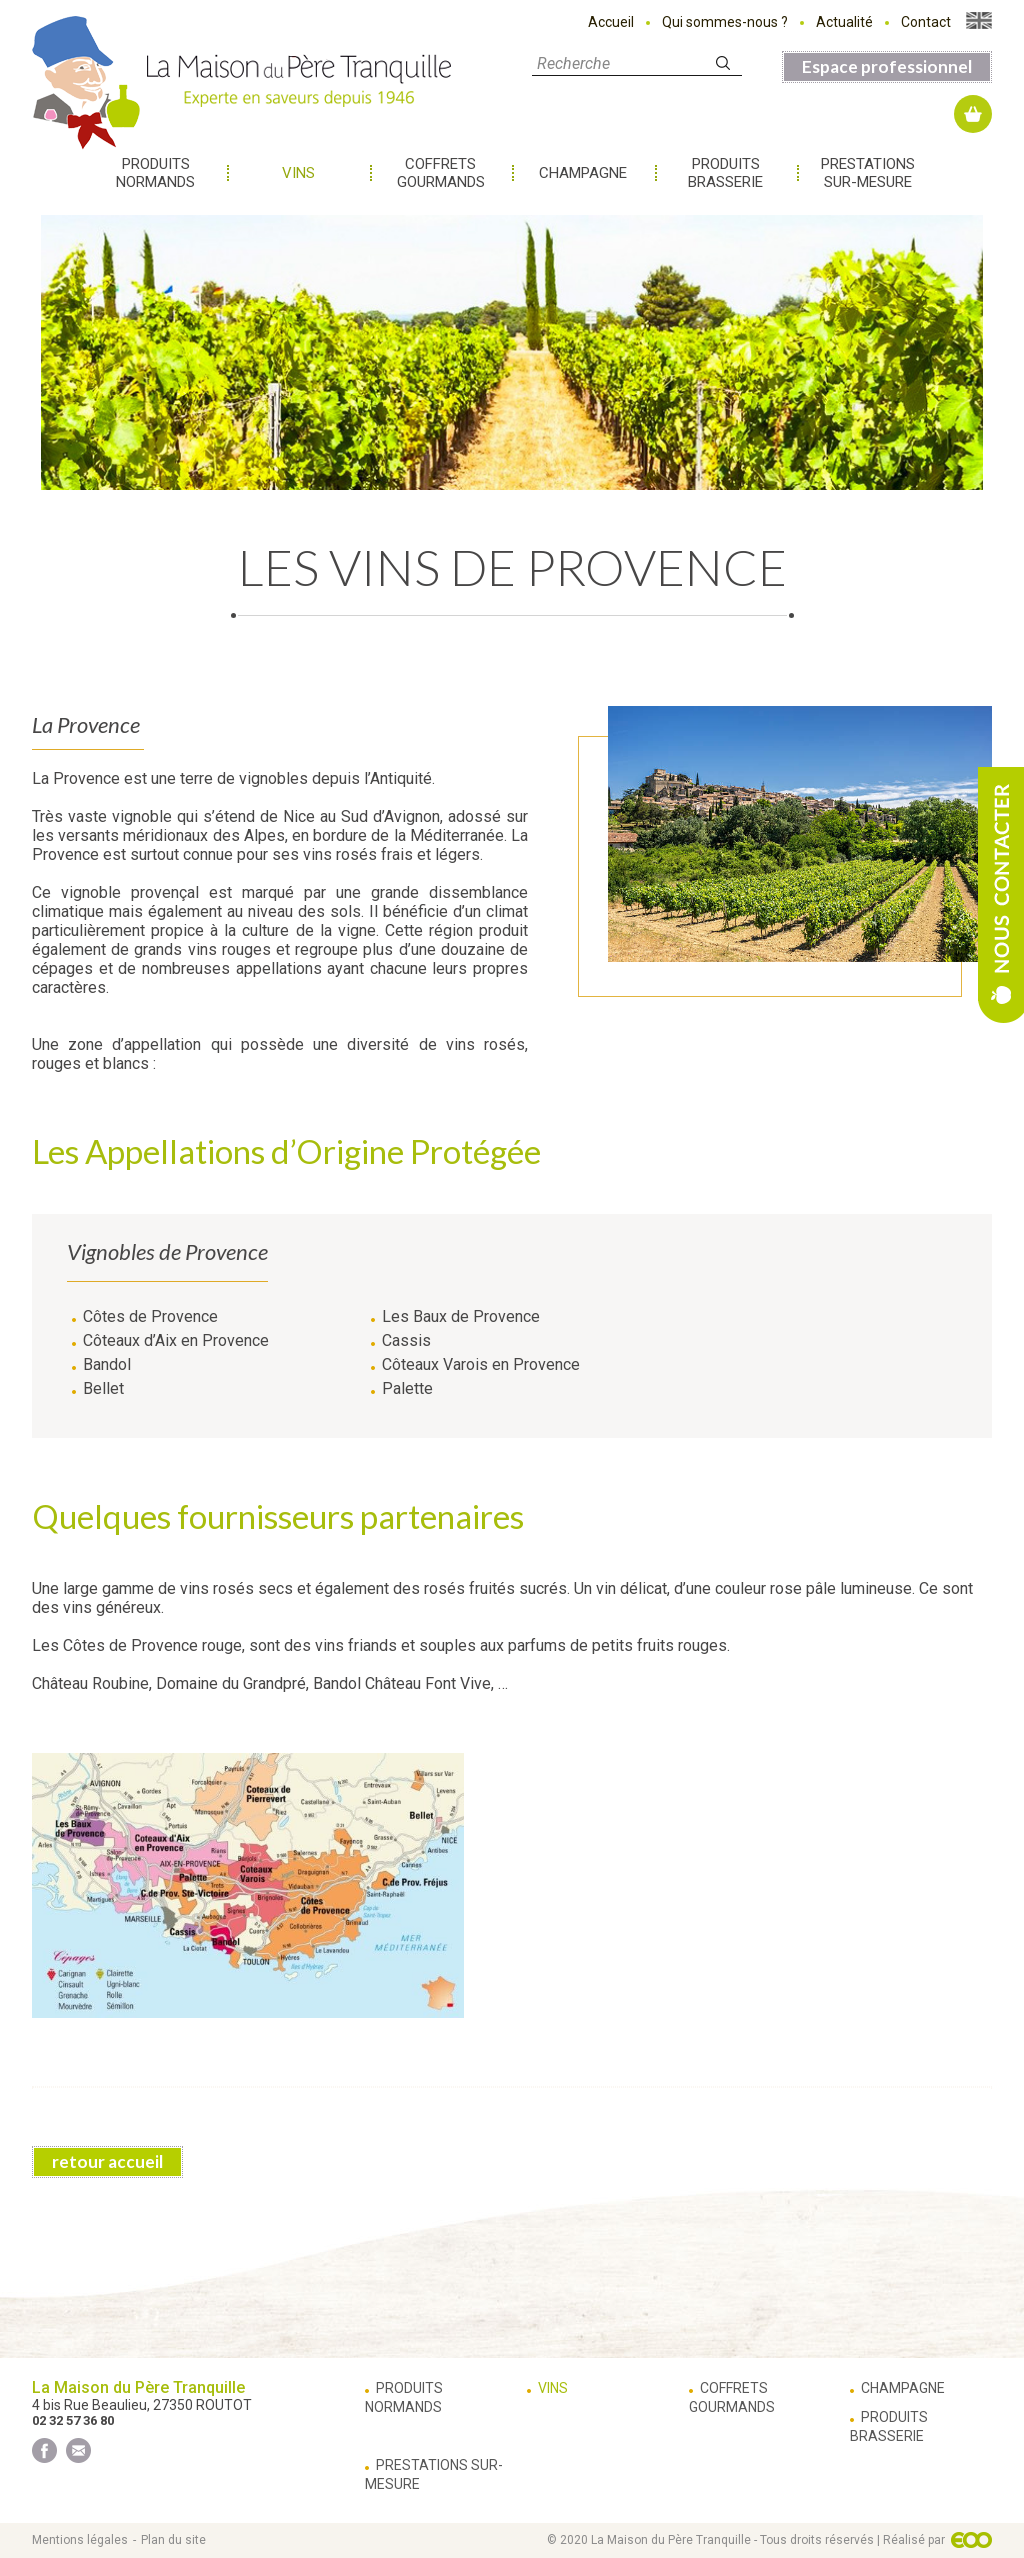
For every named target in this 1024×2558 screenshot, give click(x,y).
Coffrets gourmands (441, 173)
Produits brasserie (725, 173)
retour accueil (107, 2161)
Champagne (583, 173)
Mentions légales (80, 2540)
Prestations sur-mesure (868, 173)
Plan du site (173, 2540)
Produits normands (155, 173)
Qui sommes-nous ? (725, 22)
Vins (298, 173)
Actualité (844, 22)
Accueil (611, 22)
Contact (926, 22)
